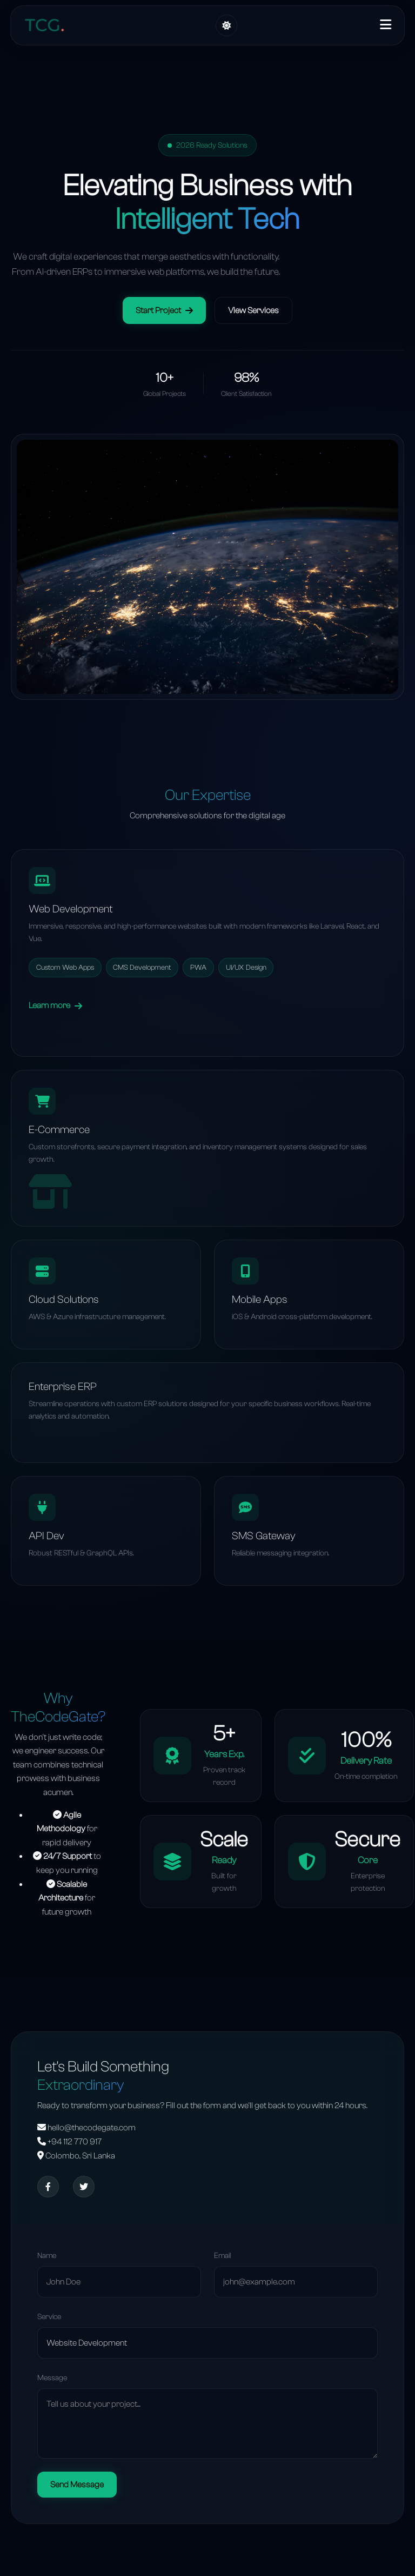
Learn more (55, 1005)
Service (49, 2316)
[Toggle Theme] (226, 25)
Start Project (164, 310)
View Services (253, 310)
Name (46, 2255)
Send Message (77, 2484)
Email (222, 2255)
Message (52, 2377)
